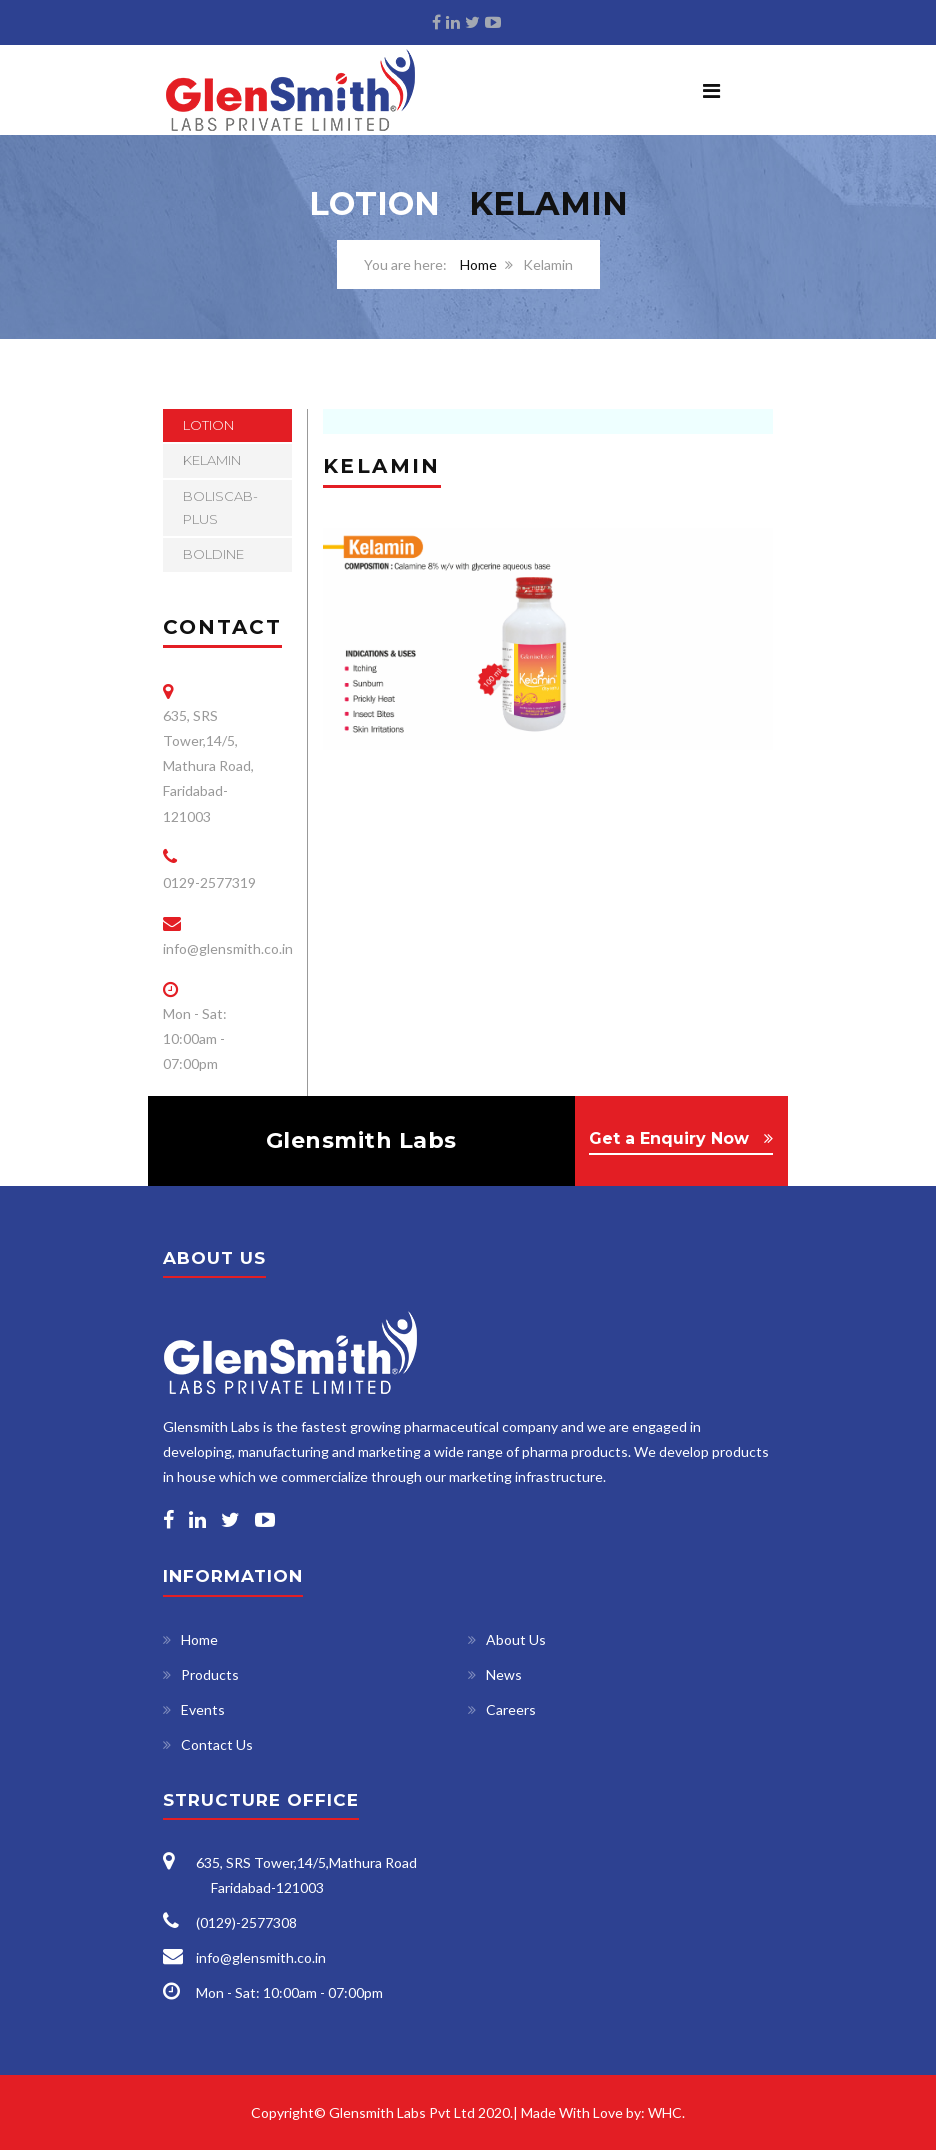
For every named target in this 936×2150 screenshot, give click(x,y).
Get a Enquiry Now (669, 1138)
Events (203, 1709)
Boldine (213, 554)
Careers (511, 1709)
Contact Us (217, 1744)
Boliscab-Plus (220, 507)
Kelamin (212, 460)
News (504, 1674)
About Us (516, 1639)
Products (210, 1674)
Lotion (208, 425)
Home (478, 264)
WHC (665, 2112)
